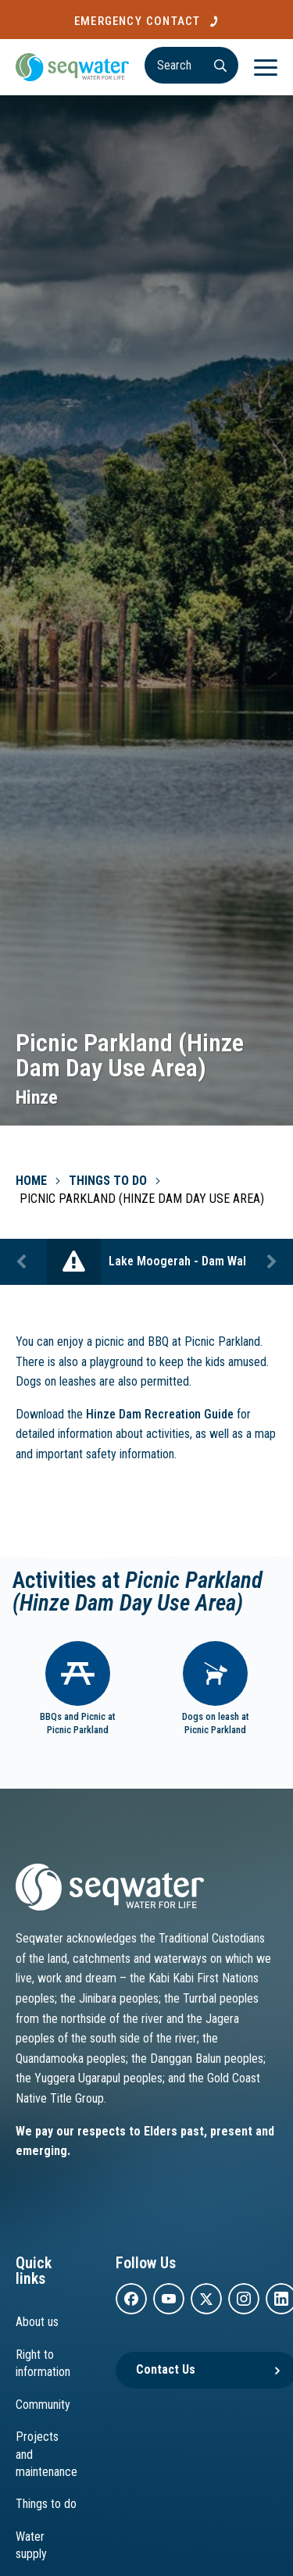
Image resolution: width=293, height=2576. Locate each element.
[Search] (191, 65)
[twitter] (206, 2298)
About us (37, 2321)
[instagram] (243, 2298)
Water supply (31, 2545)
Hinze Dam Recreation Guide (160, 1414)
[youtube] (168, 2298)
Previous (23, 1262)
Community (43, 2404)
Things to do (46, 2503)
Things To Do (108, 1180)
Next (270, 1262)
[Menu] (265, 67)
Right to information (43, 2363)
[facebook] (131, 2298)
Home (31, 1180)
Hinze (37, 1097)
